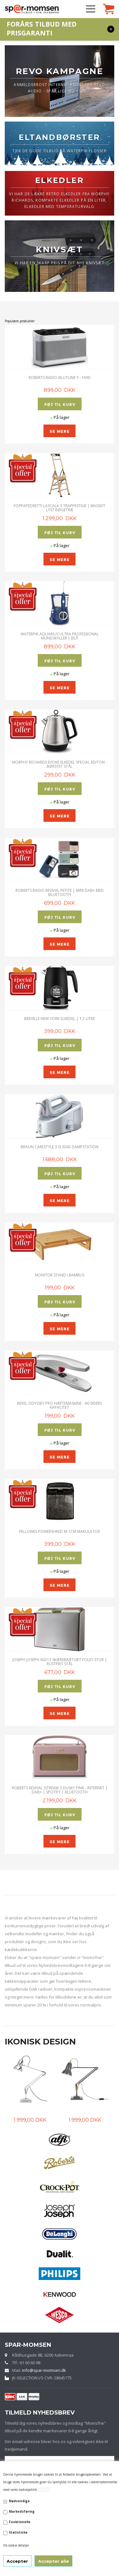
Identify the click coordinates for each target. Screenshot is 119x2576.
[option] (32, 2090)
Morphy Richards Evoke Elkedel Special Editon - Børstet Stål (59, 764)
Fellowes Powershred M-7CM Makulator (59, 1531)
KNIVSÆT (59, 249)
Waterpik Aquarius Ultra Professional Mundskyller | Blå (60, 636)
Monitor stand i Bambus (59, 1275)
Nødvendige (19, 2501)
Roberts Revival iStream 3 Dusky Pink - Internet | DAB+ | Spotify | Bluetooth (60, 1790)
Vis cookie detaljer (16, 2545)
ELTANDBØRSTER (59, 137)
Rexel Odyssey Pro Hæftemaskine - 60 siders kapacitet (59, 1405)
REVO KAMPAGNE (59, 71)
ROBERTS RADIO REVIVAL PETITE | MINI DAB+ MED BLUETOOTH (60, 892)
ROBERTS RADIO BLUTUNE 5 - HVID (60, 377)
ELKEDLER (59, 180)
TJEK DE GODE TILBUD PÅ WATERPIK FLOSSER (59, 151)
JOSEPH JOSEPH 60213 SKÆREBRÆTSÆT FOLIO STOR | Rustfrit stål (59, 1662)
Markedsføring (22, 2511)
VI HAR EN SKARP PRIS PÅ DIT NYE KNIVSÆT (59, 263)
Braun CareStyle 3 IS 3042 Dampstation (59, 1147)
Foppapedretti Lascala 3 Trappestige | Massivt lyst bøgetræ (59, 508)
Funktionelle (19, 2522)
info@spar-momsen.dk (44, 2370)
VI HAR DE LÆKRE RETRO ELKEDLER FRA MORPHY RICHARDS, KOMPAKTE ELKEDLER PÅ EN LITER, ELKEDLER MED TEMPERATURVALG (59, 200)
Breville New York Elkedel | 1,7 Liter (59, 1019)
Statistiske (18, 2532)
